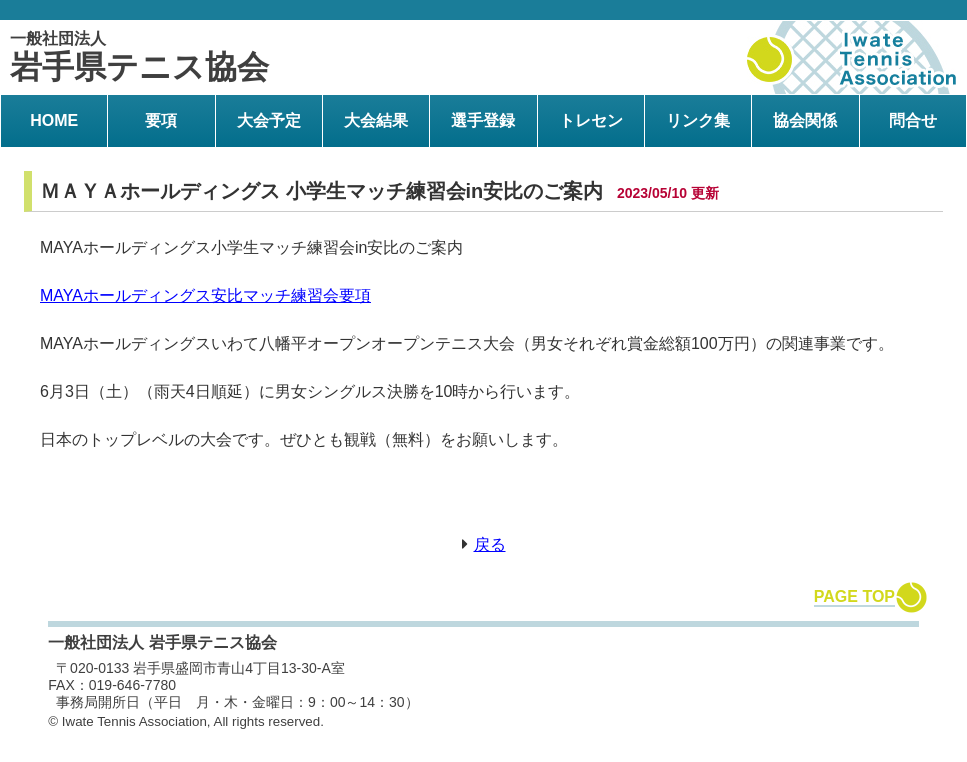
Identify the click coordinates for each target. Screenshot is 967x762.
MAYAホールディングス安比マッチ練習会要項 (205, 295)
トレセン (591, 120)
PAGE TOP (854, 596)
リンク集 (698, 120)
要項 (161, 120)
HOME (54, 120)
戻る (490, 544)
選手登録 (483, 120)
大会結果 (376, 120)
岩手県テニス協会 (139, 57)
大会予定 (269, 120)
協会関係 (805, 120)
